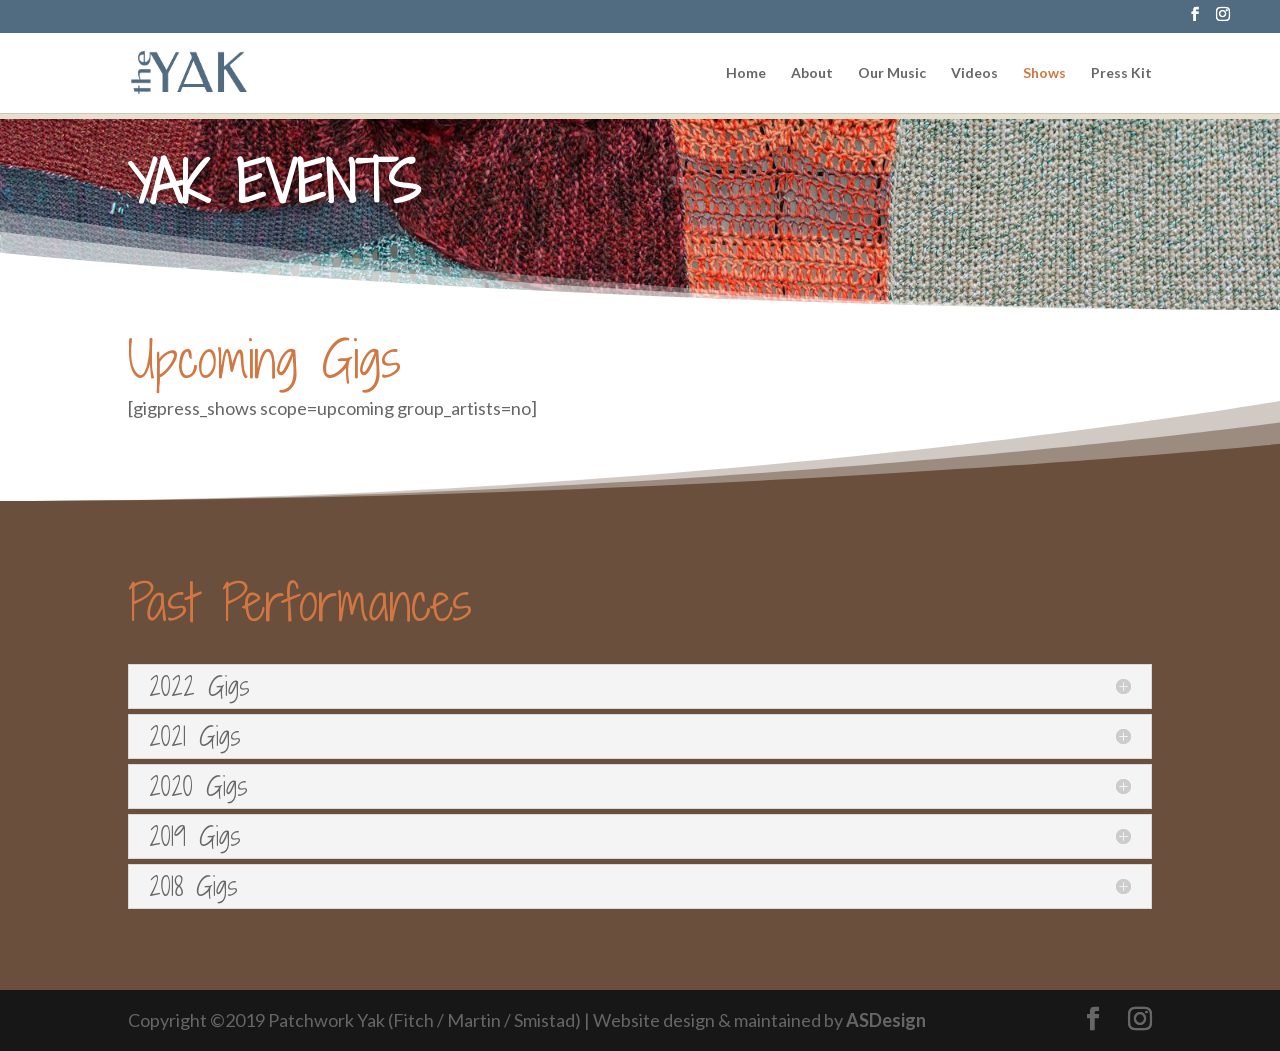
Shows (1044, 73)
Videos (974, 73)
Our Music (892, 73)
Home (746, 73)
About (812, 73)
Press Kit (1121, 73)
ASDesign (886, 1020)
